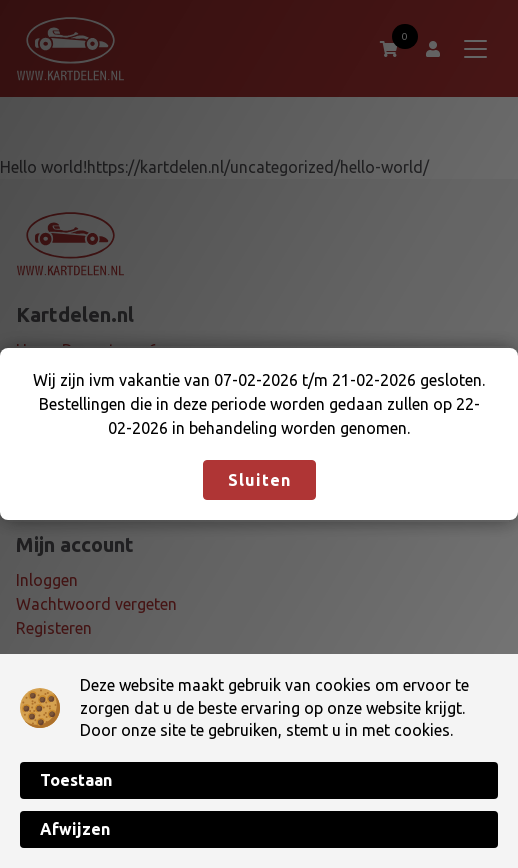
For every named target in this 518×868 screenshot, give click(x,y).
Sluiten (259, 480)
